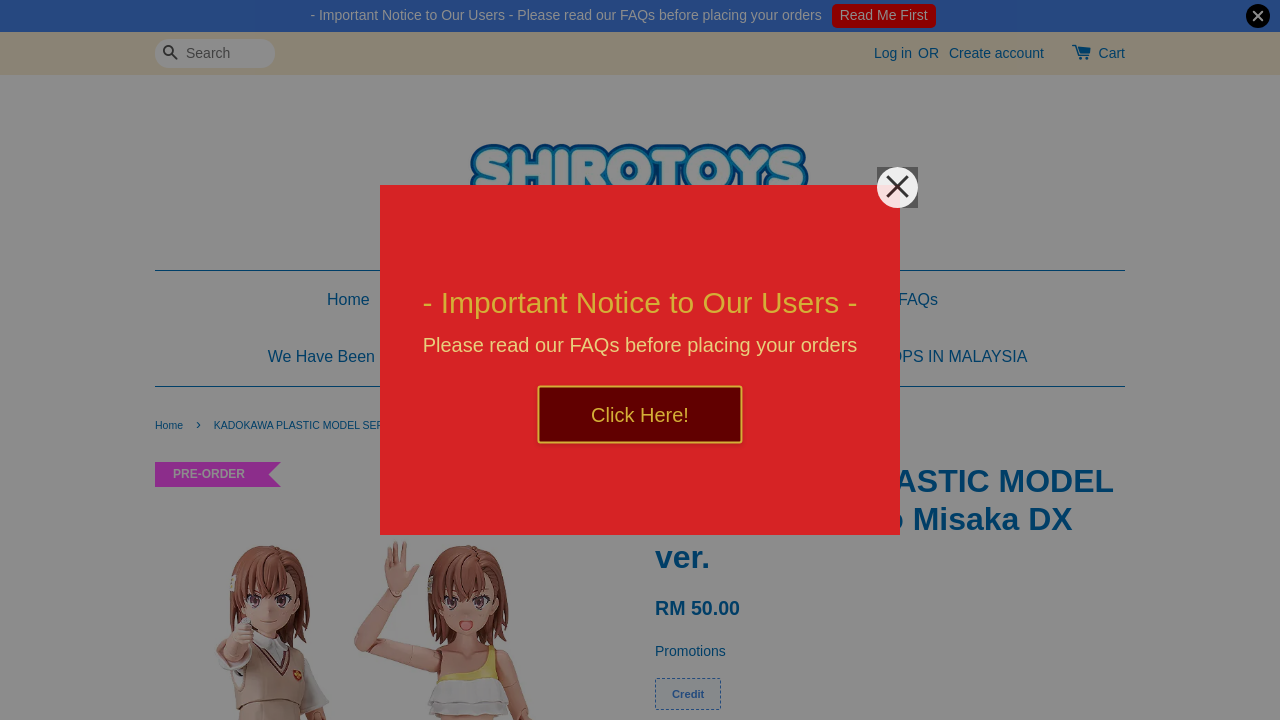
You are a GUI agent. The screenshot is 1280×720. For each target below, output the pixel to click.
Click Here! (640, 415)
